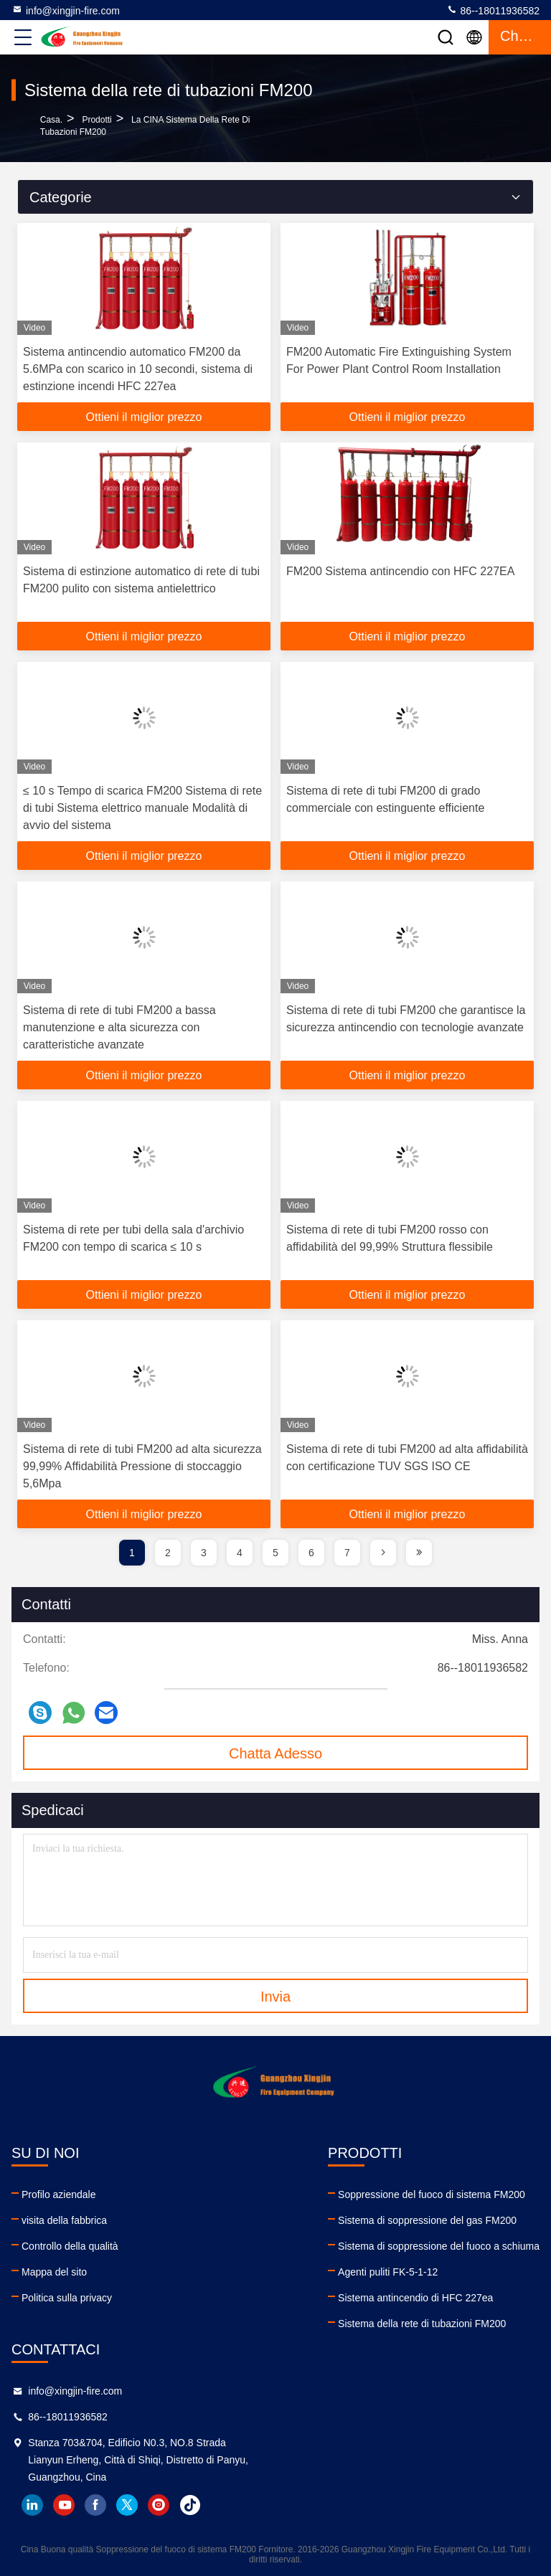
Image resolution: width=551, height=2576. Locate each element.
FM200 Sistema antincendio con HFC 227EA (400, 571)
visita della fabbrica (64, 2220)
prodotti (96, 120)
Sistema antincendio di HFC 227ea (415, 2297)
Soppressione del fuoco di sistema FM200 (431, 2194)
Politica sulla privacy (67, 2297)
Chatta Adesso (275, 1753)
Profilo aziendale (59, 2194)
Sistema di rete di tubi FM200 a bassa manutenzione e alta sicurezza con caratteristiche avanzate (119, 1027)
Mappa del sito (54, 2272)
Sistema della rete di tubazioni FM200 (422, 2323)
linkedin (32, 2505)
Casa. (51, 120)
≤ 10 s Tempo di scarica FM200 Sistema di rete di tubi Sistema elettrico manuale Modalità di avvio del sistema (142, 808)
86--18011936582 (493, 10)
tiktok (190, 2505)
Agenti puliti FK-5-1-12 (388, 2272)
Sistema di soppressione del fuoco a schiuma (439, 2246)
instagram (158, 2505)
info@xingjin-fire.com (65, 10)
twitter (127, 2505)
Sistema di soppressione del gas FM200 (427, 2220)
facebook (95, 2505)
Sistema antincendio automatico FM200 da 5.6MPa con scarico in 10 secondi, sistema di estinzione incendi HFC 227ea (138, 369)
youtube (64, 2505)
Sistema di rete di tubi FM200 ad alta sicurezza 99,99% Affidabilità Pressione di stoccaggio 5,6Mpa (142, 1466)
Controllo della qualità (70, 2246)
